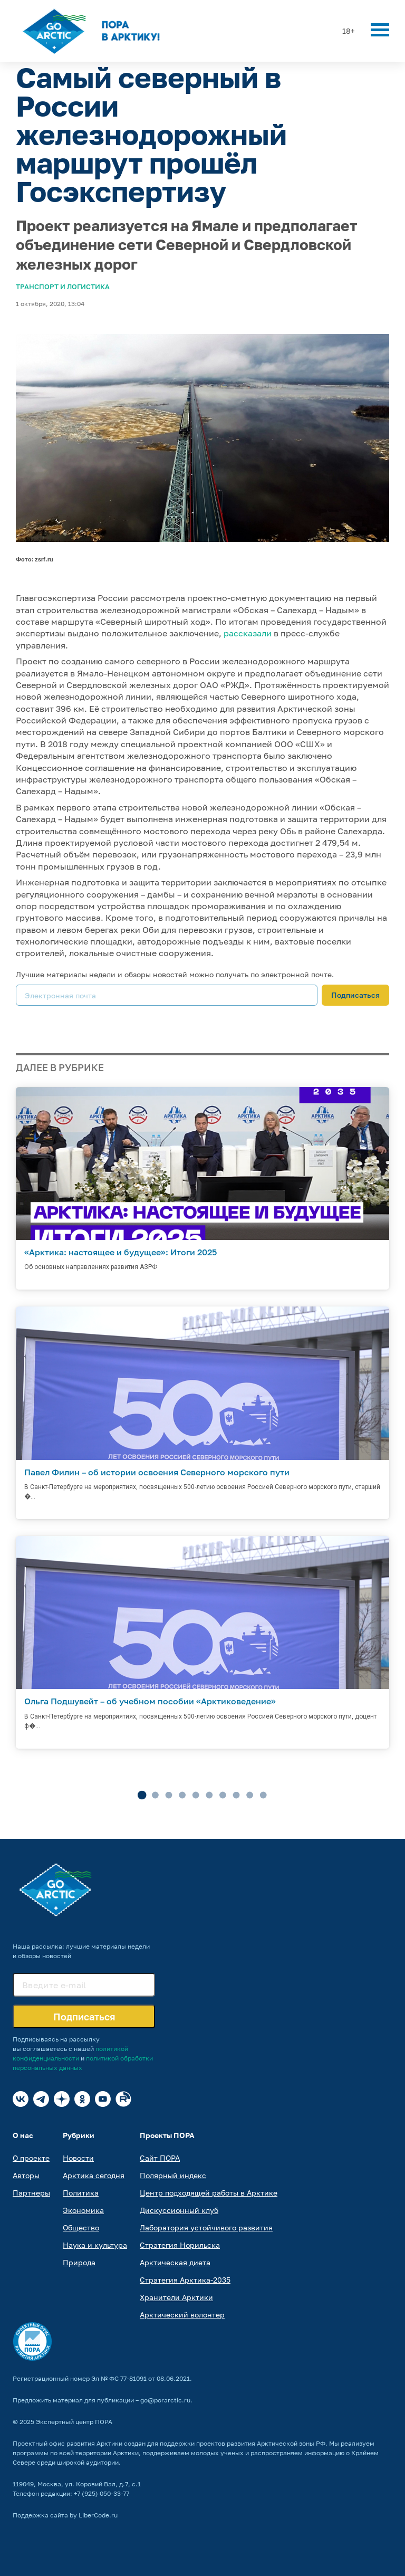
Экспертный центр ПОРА (74, 2422)
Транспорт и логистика (63, 286)
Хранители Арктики (176, 2297)
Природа (79, 2262)
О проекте (31, 2157)
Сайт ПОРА (160, 2157)
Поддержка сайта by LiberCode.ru (65, 2515)
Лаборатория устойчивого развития (206, 2227)
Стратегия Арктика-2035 (185, 2279)
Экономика (83, 2210)
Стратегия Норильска (180, 2244)
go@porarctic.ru (165, 2400)
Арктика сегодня (93, 2175)
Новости (78, 2157)
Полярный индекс (173, 2175)
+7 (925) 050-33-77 (101, 2493)
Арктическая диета (175, 2262)
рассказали (248, 633)
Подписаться (355, 994)
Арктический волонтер (182, 2314)
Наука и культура (95, 2244)
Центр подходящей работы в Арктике (208, 2192)
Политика (81, 2192)
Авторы (26, 2175)
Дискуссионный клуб (179, 2210)
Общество (81, 2227)
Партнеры (31, 2192)
